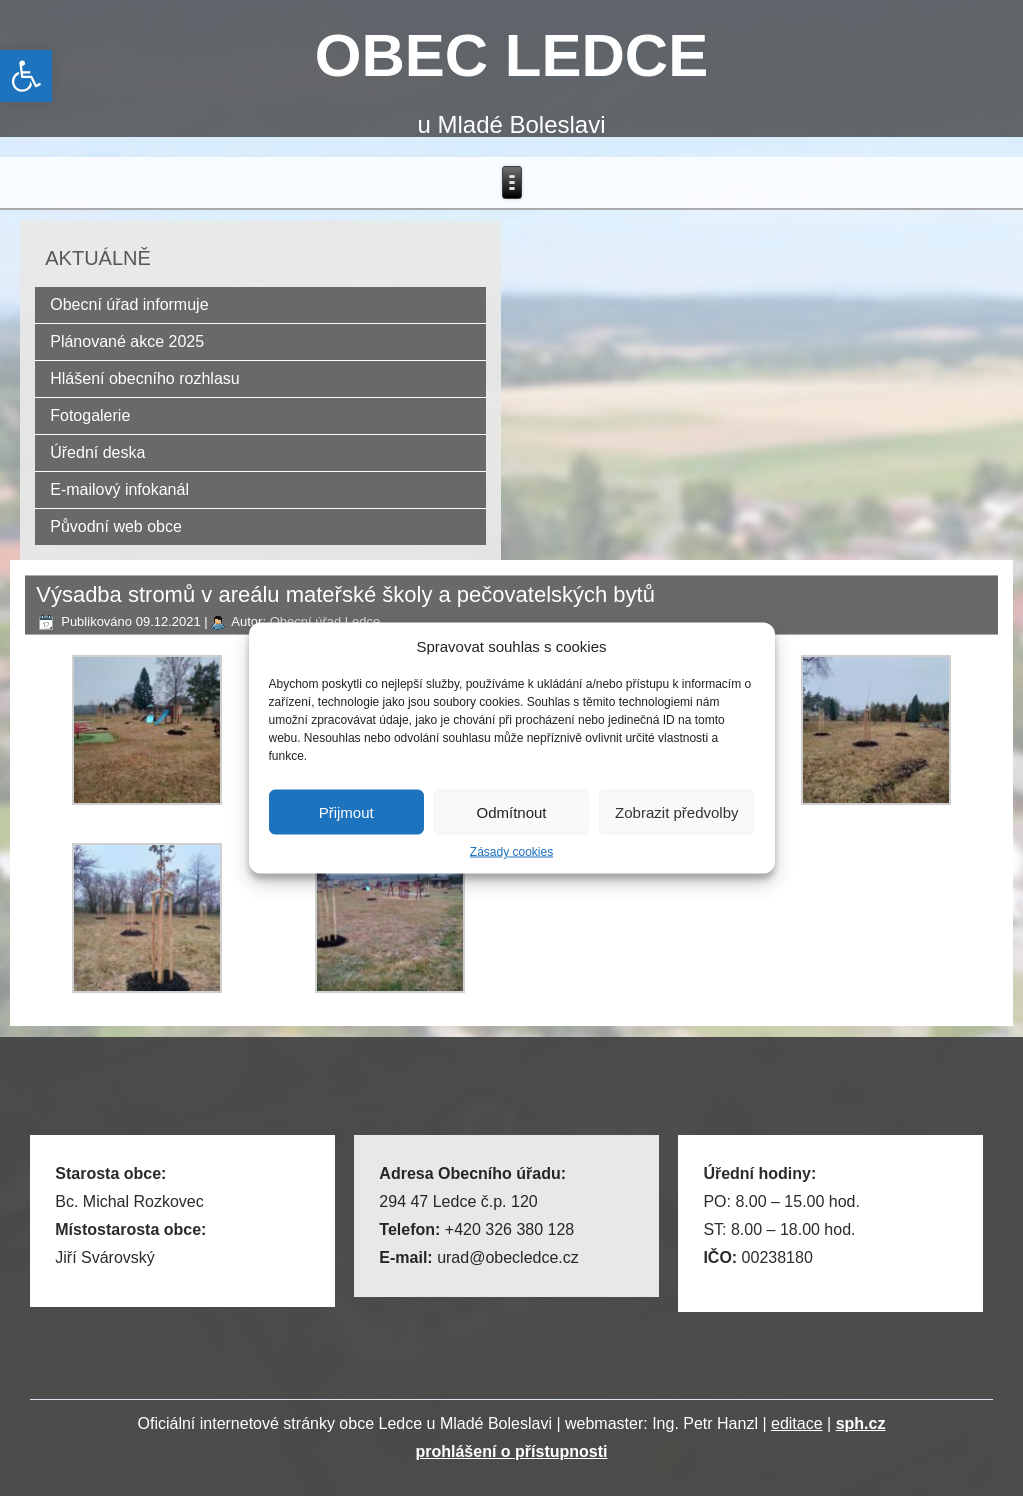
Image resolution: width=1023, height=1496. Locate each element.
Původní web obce (116, 526)
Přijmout (346, 811)
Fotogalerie (90, 415)
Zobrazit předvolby (676, 811)
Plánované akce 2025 (127, 341)
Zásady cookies (511, 852)
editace (797, 1423)
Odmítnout (511, 811)
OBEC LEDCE (511, 55)
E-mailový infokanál (119, 489)
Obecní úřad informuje (129, 304)
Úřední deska (97, 452)
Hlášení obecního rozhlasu (144, 378)
